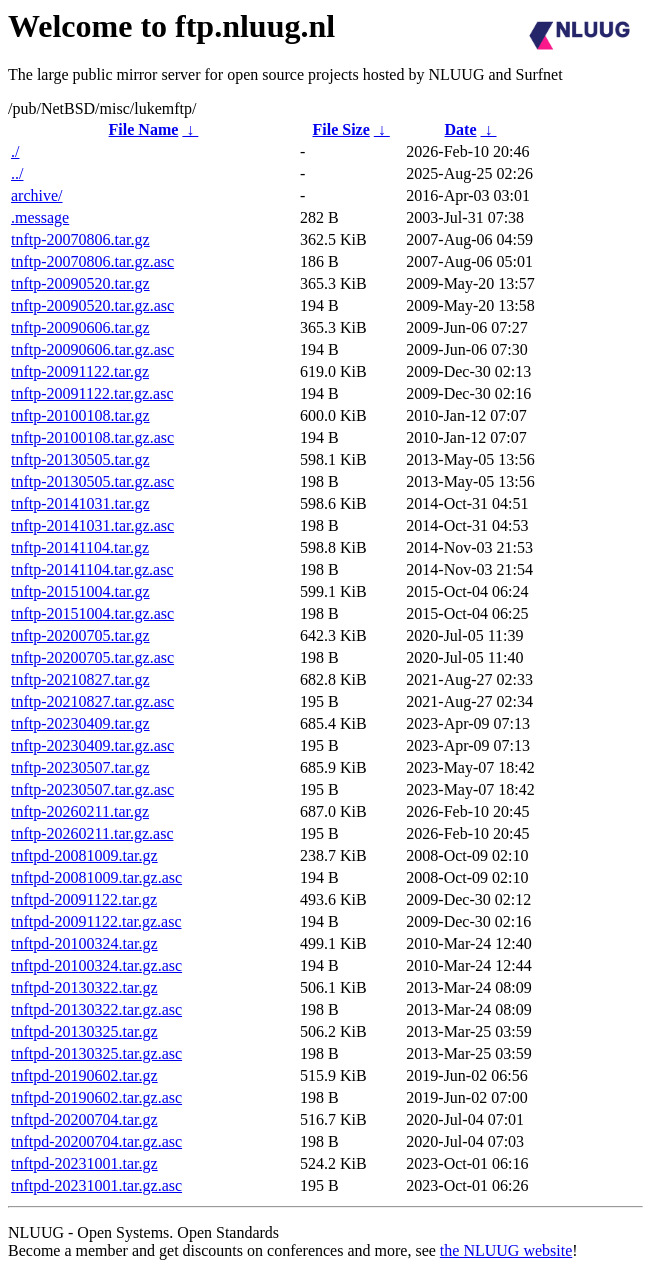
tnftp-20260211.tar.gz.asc (92, 833)
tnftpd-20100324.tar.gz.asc (96, 965)
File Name (144, 129)
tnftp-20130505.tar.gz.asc (92, 481)
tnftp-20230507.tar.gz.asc (92, 789)
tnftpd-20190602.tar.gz (84, 1075)
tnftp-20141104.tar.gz (80, 547)
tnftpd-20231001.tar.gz (84, 1163)
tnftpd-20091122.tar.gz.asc (96, 921)
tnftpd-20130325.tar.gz (84, 1031)
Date (461, 129)
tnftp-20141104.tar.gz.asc (92, 569)
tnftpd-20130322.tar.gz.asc (96, 1009)
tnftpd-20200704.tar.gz (84, 1119)
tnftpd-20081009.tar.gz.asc (96, 877)
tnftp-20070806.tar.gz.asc (92, 261)
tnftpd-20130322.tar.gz (84, 987)
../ (17, 173)
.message (40, 217)
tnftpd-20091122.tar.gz (84, 899)
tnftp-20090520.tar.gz (80, 283)
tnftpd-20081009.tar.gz (84, 855)
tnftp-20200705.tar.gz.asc (92, 657)
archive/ (37, 195)
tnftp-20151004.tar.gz (80, 591)
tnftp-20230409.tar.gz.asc (92, 745)
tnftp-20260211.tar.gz (80, 811)
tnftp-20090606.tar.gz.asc (92, 349)
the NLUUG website (506, 1250)
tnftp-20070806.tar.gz (80, 239)
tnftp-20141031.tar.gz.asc (92, 525)
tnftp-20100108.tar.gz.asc (92, 437)
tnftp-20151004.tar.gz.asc (92, 613)
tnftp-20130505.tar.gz (80, 459)
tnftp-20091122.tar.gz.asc (92, 393)
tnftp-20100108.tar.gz (80, 415)
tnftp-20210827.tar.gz (80, 679)
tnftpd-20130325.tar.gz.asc (96, 1053)
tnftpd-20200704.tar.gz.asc (96, 1141)
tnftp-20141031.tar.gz (80, 503)
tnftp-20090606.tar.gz (80, 327)
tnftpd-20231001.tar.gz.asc (96, 1185)
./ (15, 151)
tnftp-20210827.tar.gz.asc (92, 701)
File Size (340, 129)
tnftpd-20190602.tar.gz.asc (96, 1097)
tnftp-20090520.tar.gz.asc (92, 305)
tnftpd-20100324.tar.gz (84, 943)
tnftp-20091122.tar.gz (80, 371)
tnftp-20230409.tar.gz (80, 723)
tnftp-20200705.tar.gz (80, 635)
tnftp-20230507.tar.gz (80, 767)
